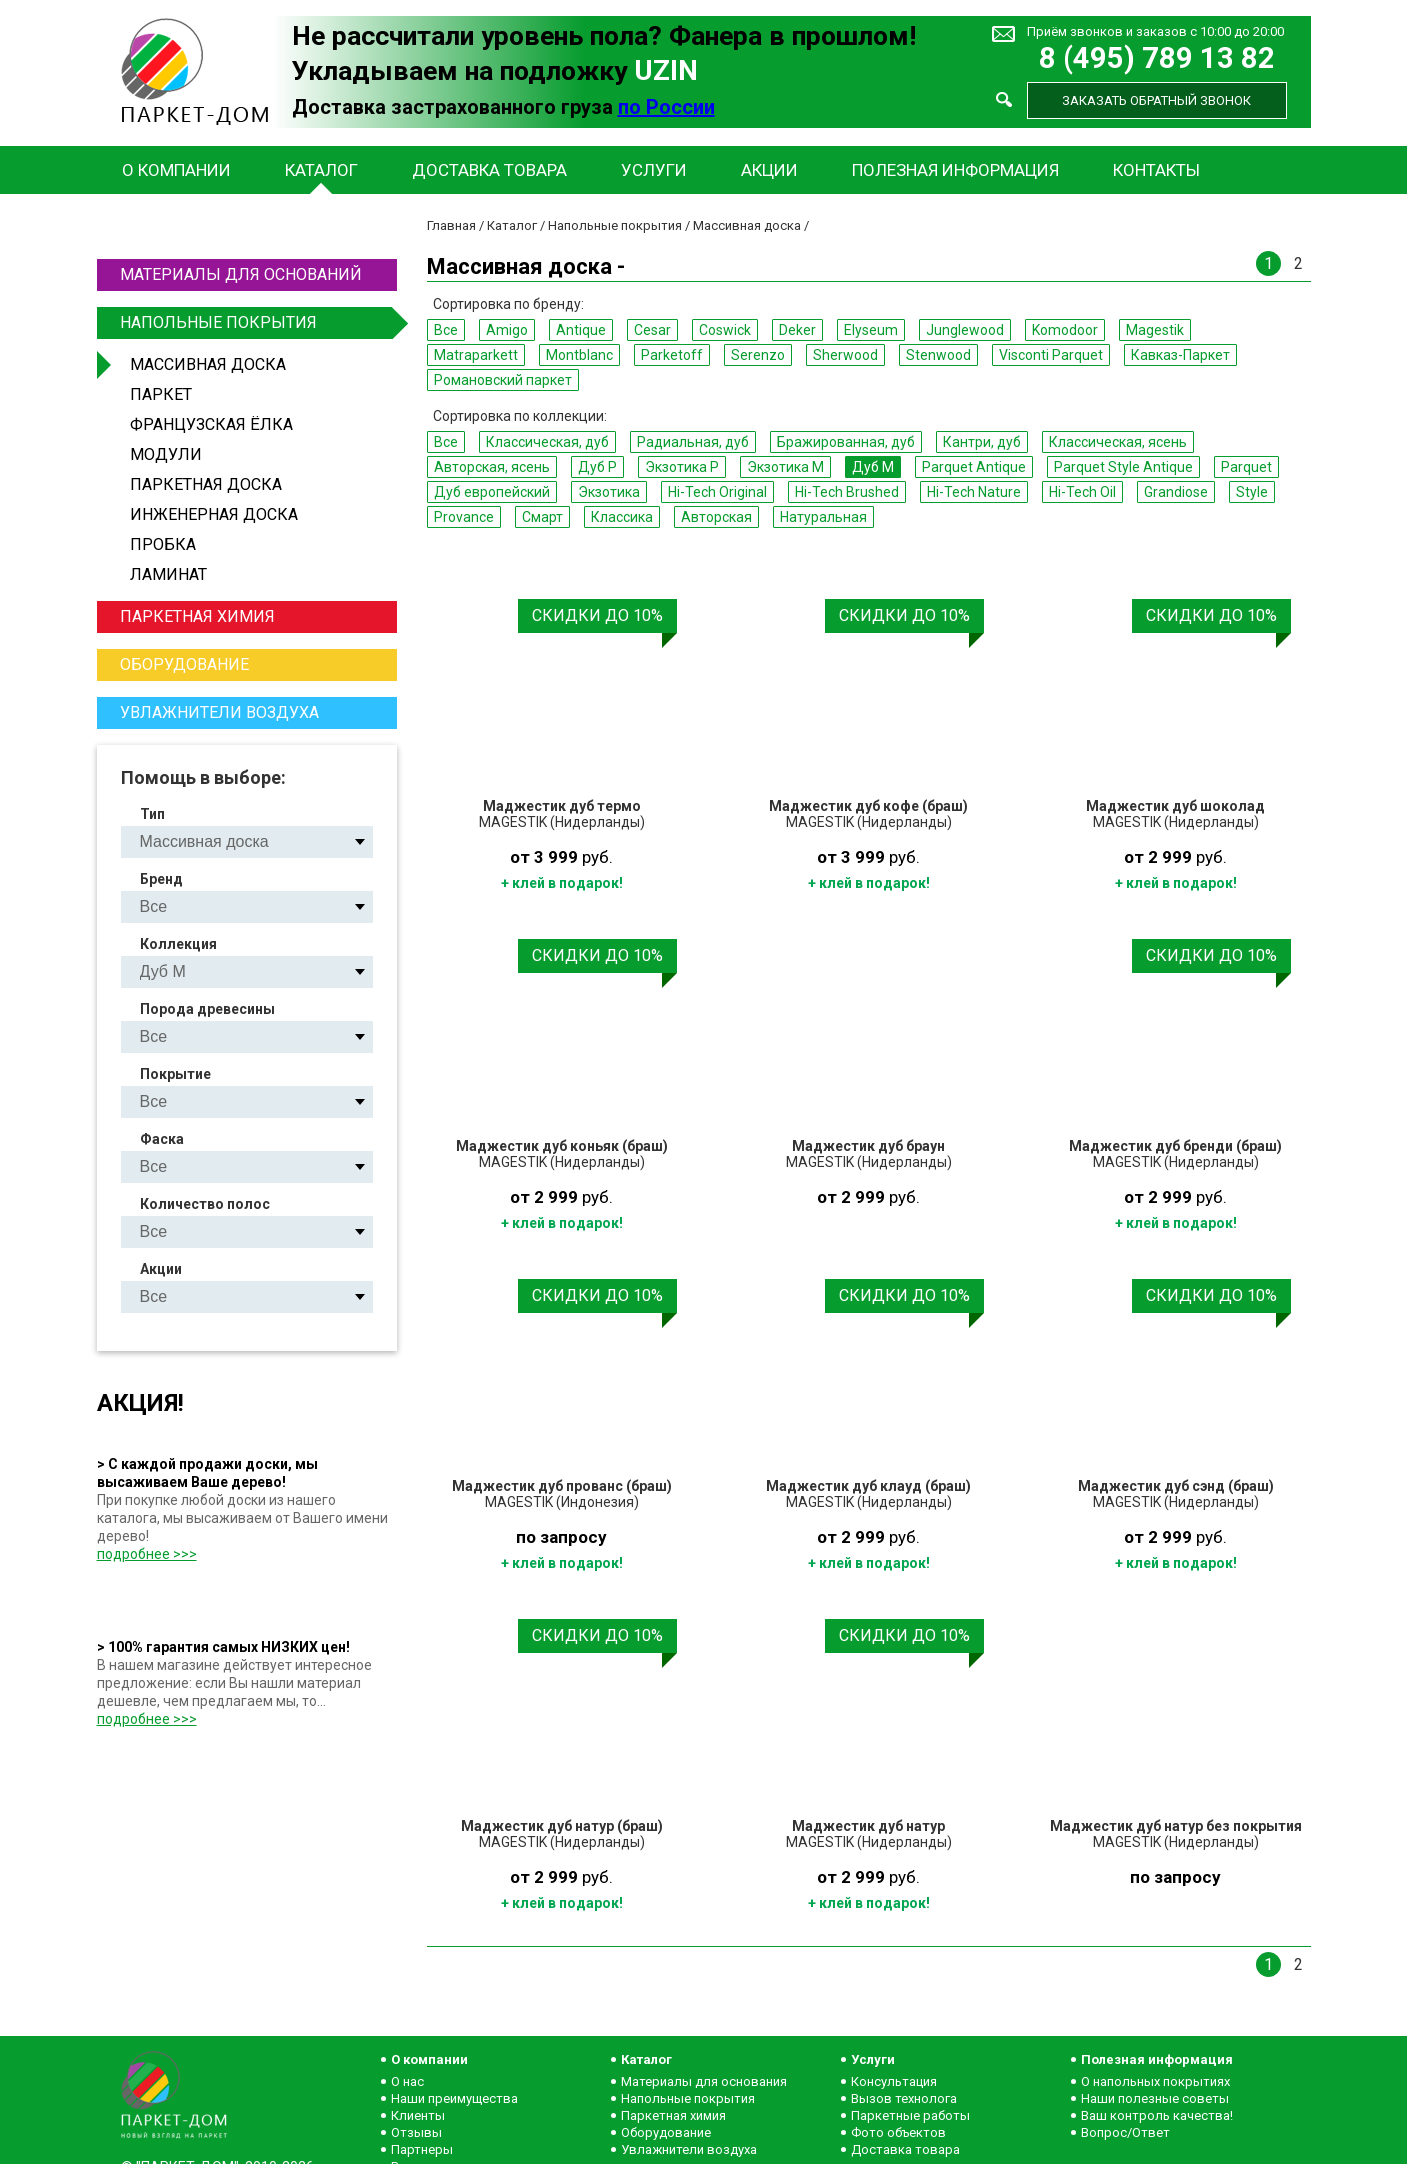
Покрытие (175, 1074)
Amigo (507, 330)
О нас (407, 2081)
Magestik (1155, 330)
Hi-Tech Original (717, 492)
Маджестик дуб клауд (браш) (868, 1486)
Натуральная (823, 517)
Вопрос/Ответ (1125, 2132)
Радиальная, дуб (693, 442)
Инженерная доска (214, 514)
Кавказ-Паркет (1180, 355)
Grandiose (1176, 492)
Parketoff (672, 355)
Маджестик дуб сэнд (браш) (1176, 1486)
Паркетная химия (197, 616)
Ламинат (168, 574)
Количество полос (205, 1204)
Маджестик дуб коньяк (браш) (562, 1146)
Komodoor (1065, 330)
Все (446, 330)
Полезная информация (955, 170)
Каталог (321, 170)
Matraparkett (476, 355)
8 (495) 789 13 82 (1157, 58)
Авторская (716, 517)
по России (666, 107)
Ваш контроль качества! (1157, 2115)
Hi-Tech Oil (1082, 492)
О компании (176, 170)
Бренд (161, 879)
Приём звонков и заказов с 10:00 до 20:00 (1155, 31)
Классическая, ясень (1118, 442)
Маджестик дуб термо (562, 806)
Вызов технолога (904, 2098)
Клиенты (418, 2115)
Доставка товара (489, 170)
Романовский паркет (503, 380)
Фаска (162, 1139)
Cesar (652, 330)
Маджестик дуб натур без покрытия (1176, 1826)
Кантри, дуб (982, 442)
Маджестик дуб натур (868, 1826)
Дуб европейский (492, 492)
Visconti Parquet (1051, 355)
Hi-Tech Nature (974, 492)
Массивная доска (208, 364)
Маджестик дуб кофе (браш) (868, 806)
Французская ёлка (211, 424)
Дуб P (597, 467)
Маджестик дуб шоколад (1175, 806)
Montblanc (579, 355)
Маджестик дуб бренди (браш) (1175, 1146)
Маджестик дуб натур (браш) (562, 1826)
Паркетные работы (910, 2115)
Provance (464, 517)
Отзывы (416, 2132)
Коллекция (178, 944)
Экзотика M (785, 467)
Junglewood (965, 330)
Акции (769, 170)
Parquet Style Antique (1123, 467)
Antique (581, 330)
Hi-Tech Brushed (847, 492)
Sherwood (845, 355)
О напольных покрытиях (1155, 2081)
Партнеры (422, 2149)
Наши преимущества (454, 2098)
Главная (451, 225)
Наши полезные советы (1155, 2098)
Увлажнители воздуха (219, 712)
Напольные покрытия (256, 323)
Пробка (163, 544)
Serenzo (758, 355)
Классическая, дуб (547, 442)
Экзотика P (682, 467)
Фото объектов (898, 2132)
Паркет (161, 394)
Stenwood (938, 355)
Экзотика (609, 492)
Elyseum (871, 330)
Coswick (725, 330)
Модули (166, 454)
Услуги (654, 170)
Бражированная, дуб (846, 442)
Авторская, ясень (492, 467)
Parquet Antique (974, 467)
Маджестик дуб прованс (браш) (562, 1486)
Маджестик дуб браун (868, 1146)
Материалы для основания (704, 2081)
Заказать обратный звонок (1156, 100)
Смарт (542, 517)
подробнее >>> (147, 1554)
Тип (152, 814)
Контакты (1156, 170)
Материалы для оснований (241, 274)
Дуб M (873, 467)
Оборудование (184, 664)
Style (1252, 492)
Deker (797, 330)
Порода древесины (207, 1009)
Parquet (1246, 467)
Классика (622, 517)
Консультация (894, 2081)
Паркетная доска (206, 484)
